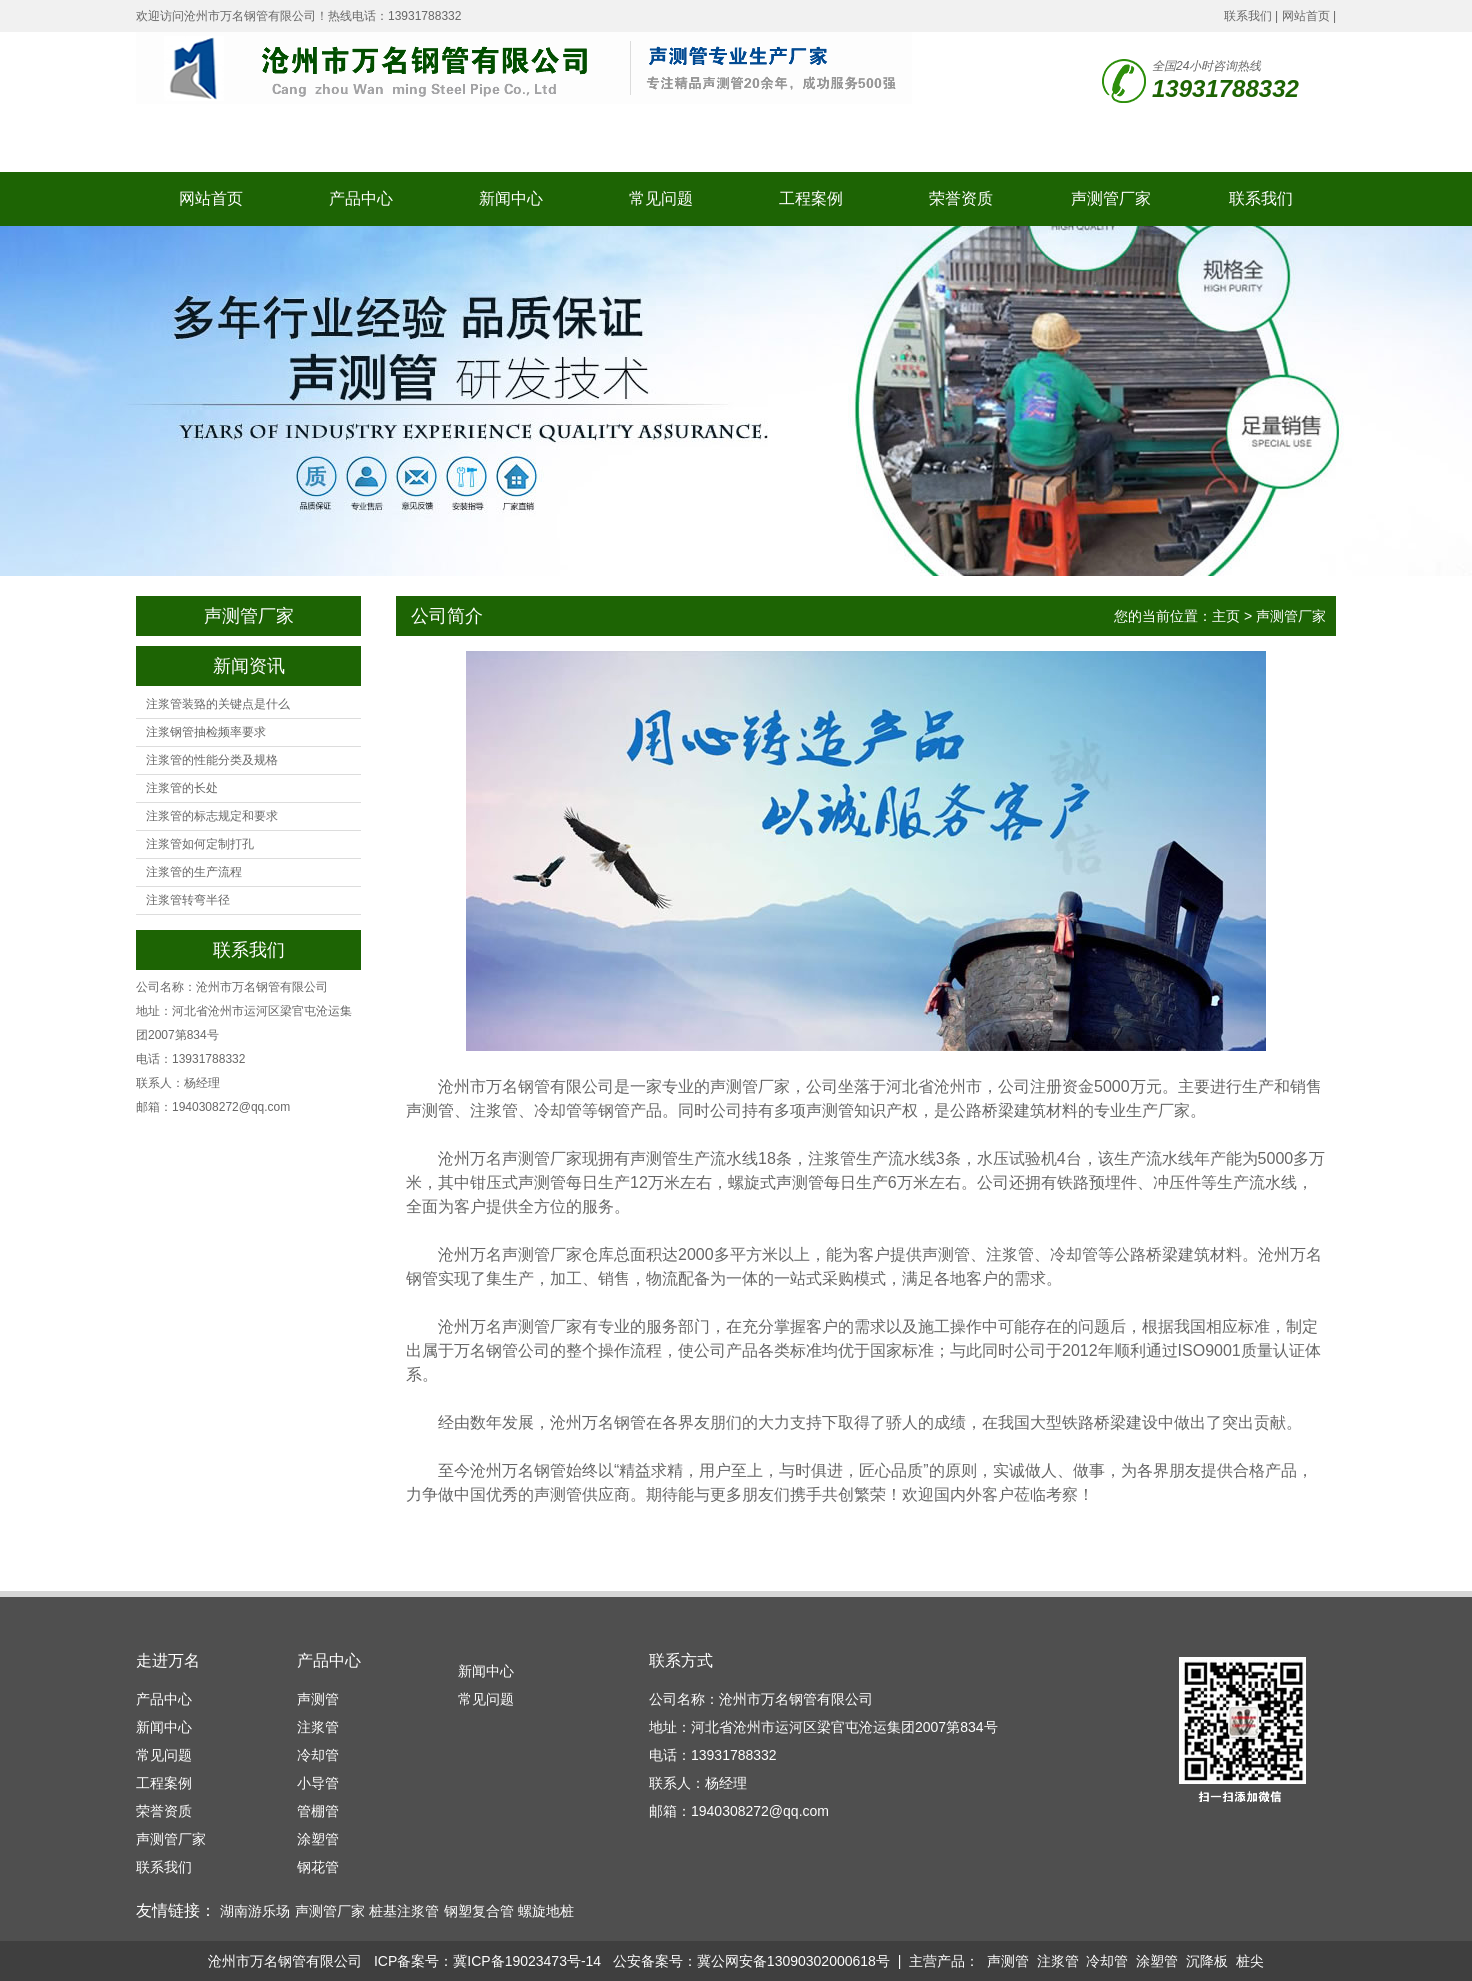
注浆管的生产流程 (194, 872)
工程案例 (811, 198)
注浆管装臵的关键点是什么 (218, 704)
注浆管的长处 (182, 788)
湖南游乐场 (255, 1911)
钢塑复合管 (479, 1911)
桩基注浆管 (404, 1911)
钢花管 (318, 1867)
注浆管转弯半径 (188, 900)
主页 (1226, 616)
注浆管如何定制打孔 (200, 844)
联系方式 (681, 1660)
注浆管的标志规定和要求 (212, 816)
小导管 (318, 1783)
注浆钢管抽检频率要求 (206, 732)
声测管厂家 (1111, 198)
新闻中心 (511, 198)
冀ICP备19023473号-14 (527, 1961)
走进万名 (168, 1660)
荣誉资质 (961, 198)
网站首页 (1306, 16)
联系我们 (1248, 16)
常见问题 (661, 198)
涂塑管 (318, 1839)
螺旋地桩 (546, 1911)
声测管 (318, 1699)
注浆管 (318, 1727)
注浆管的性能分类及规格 (212, 760)
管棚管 (318, 1811)
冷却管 (318, 1755)
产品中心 (361, 198)
